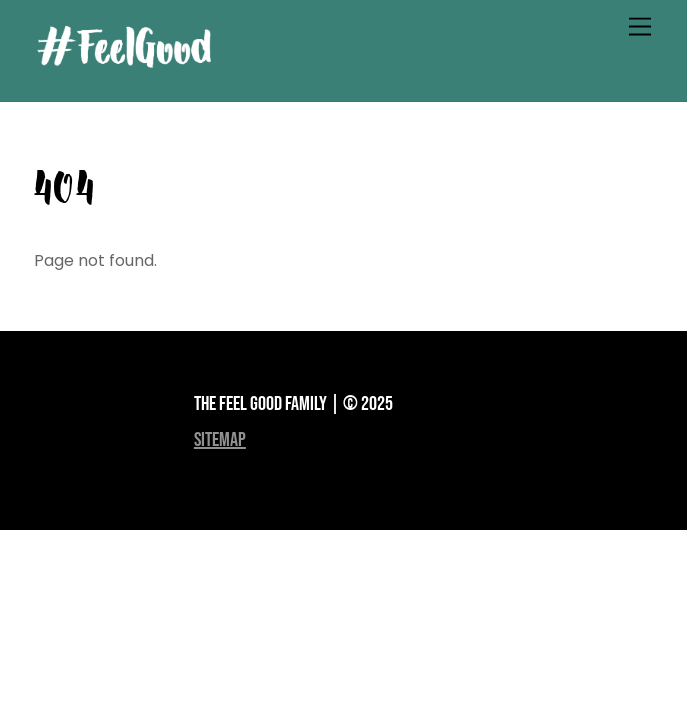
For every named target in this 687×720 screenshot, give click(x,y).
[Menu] (640, 27)
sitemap (220, 440)
